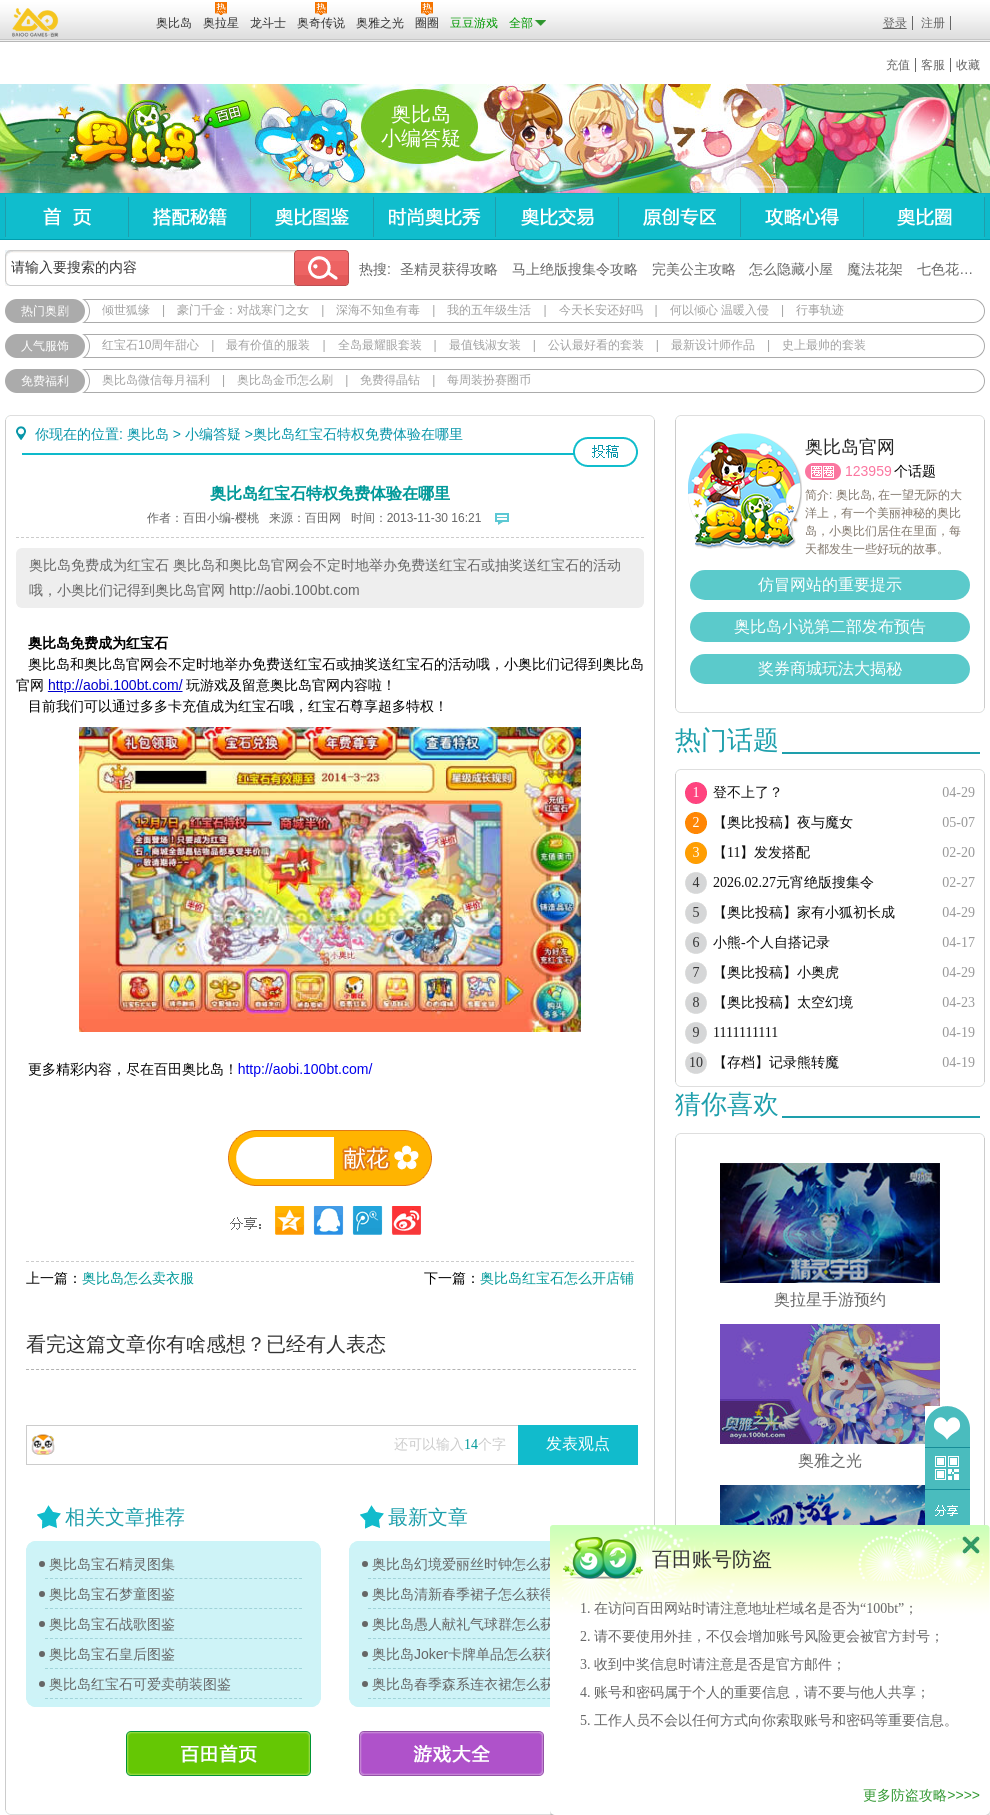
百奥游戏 (36, 22)
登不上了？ (748, 792)
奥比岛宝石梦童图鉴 (112, 1594)
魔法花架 (875, 269)
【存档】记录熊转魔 (776, 1062)
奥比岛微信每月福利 (156, 380)
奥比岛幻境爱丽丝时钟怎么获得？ (475, 1564)
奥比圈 (924, 216)
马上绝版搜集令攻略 (575, 269)
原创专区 (679, 216)
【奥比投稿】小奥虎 (776, 972)
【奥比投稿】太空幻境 (783, 1002)
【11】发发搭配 (761, 852)
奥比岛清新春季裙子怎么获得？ (470, 1594)
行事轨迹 (820, 310)
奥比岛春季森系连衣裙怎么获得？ (475, 1684)
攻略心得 (801, 216)
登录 (895, 23)
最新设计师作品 (713, 345)
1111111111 (745, 1032)
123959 (868, 471)
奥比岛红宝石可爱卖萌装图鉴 (140, 1684)
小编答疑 (213, 434)
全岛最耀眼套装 (380, 345)
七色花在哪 (952, 269)
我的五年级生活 (489, 310)
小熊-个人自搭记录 (771, 942)
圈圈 (823, 471)
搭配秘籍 (189, 216)
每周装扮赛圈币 (489, 380)
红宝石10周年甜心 (150, 345)
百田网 (111, 21)
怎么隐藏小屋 (791, 269)
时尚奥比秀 (434, 216)
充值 (898, 65)
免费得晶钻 (390, 380)
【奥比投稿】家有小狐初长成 (804, 912)
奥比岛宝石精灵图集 (112, 1564)
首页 (66, 216)
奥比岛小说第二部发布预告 (830, 626)
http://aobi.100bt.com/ (305, 1069)
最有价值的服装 (268, 345)
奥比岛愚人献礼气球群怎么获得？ (475, 1624)
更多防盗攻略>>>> (921, 1795)
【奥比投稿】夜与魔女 (783, 822)
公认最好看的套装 (596, 345)
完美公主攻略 (694, 269)
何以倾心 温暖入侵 (719, 310)
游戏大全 (451, 1753)
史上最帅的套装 (824, 345)
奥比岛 (129, 139)
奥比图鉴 (311, 216)
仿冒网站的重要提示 (830, 584)
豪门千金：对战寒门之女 (243, 310)
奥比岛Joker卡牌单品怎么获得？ (473, 1654)
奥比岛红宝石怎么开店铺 (557, 1278)
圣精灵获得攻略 (449, 269)
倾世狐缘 (126, 310)
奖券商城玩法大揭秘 (830, 668)
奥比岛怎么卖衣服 (138, 1278)
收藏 (968, 65)
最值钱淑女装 (485, 345)
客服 (933, 65)
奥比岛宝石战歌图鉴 (112, 1624)
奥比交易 (556, 216)
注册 (933, 23)
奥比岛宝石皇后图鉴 (112, 1654)
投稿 (605, 452)
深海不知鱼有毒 (378, 310)
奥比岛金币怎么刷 (285, 380)
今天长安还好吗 (601, 310)
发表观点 (578, 1443)
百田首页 (218, 1753)
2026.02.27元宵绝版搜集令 (793, 882)
